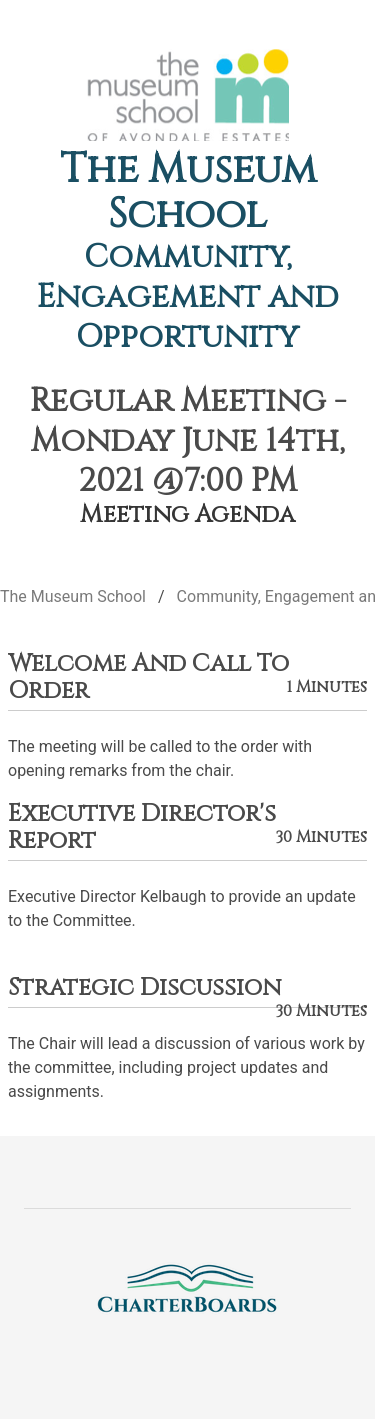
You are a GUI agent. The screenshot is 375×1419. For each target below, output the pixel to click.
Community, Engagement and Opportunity (188, 297)
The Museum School (188, 192)
